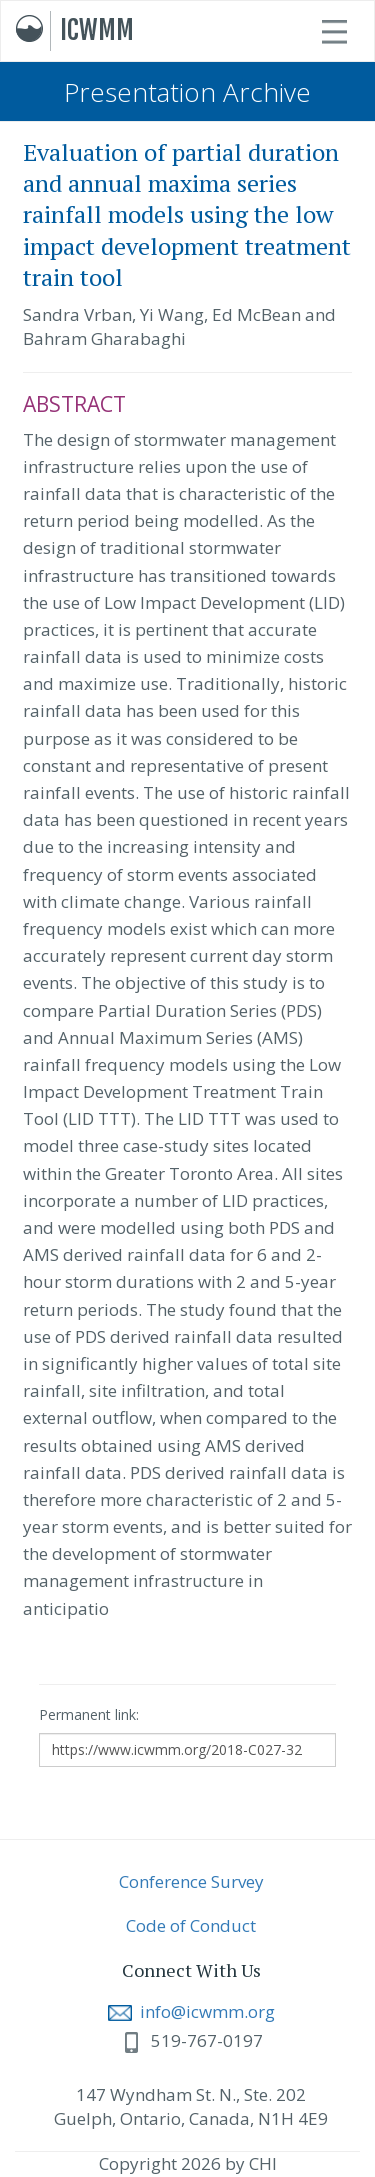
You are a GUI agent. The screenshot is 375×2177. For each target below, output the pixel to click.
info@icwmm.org (191, 2011)
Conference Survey (191, 1881)
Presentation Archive (187, 92)
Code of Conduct (191, 1925)
